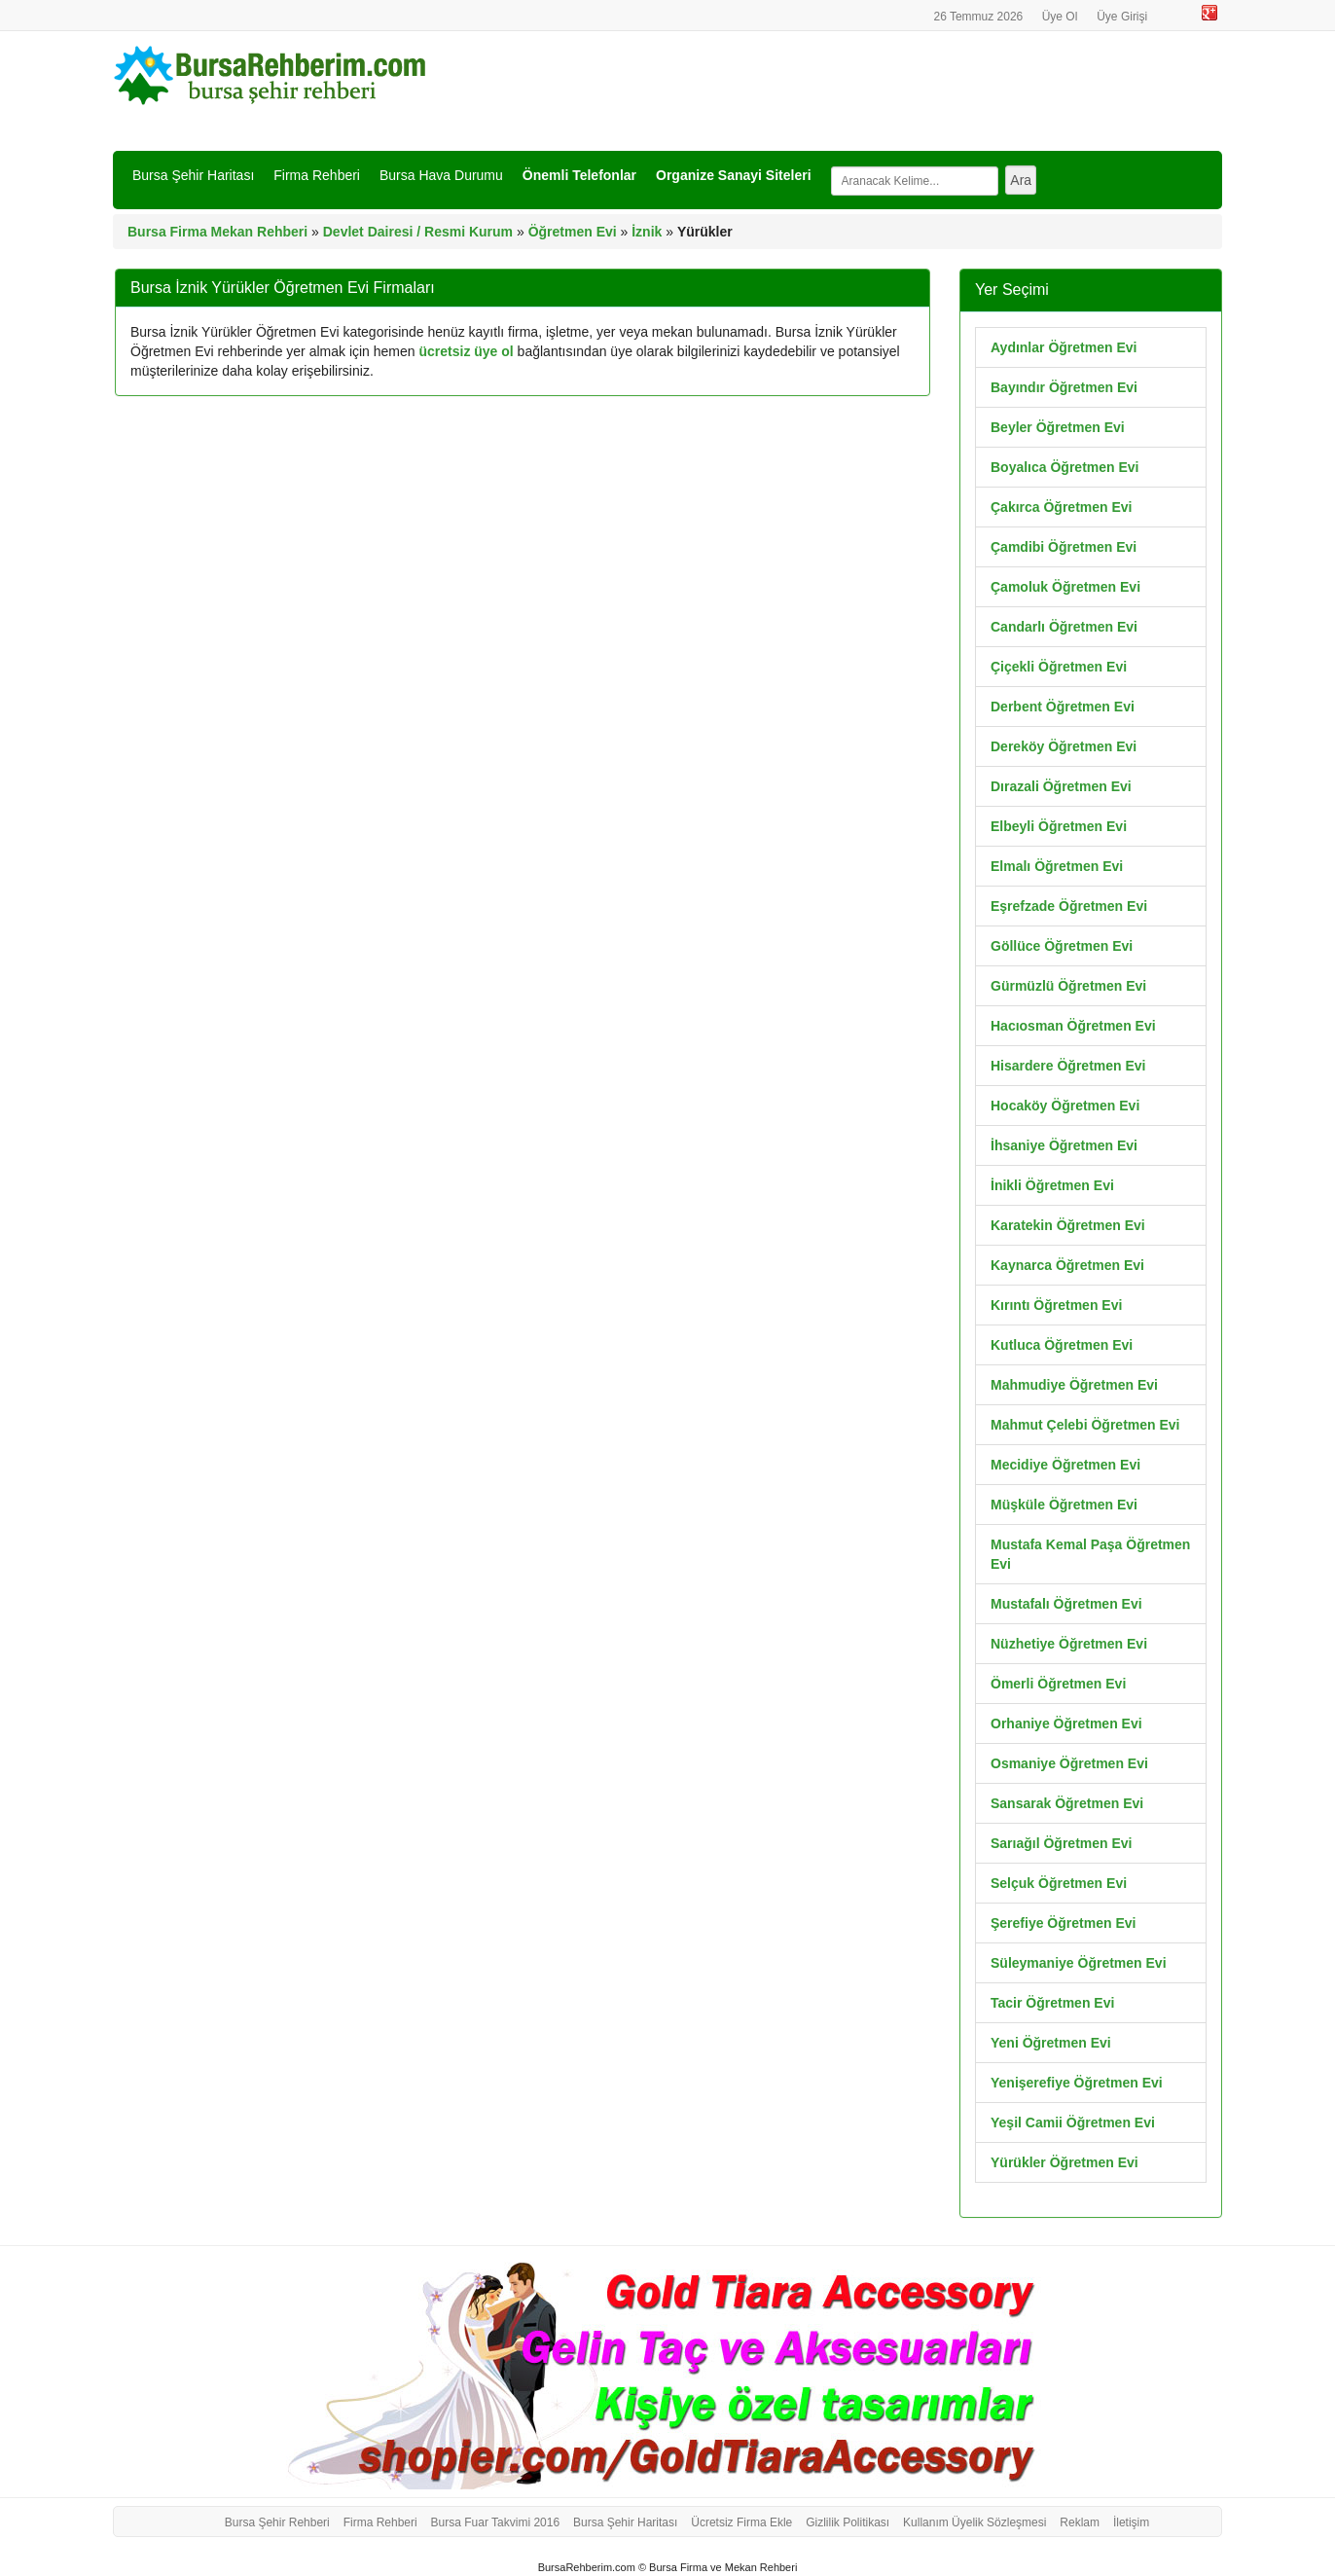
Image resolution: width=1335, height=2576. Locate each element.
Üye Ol (1060, 16)
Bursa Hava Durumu (441, 175)
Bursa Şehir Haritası (193, 175)
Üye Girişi (1122, 16)
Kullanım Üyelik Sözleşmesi (974, 2522)
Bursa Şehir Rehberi (277, 2522)
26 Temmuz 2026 (979, 16)
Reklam (1080, 2522)
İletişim (1131, 2522)
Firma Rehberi (316, 175)
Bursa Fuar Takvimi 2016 (495, 2522)
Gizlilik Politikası (847, 2522)
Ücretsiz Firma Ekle (741, 2522)
